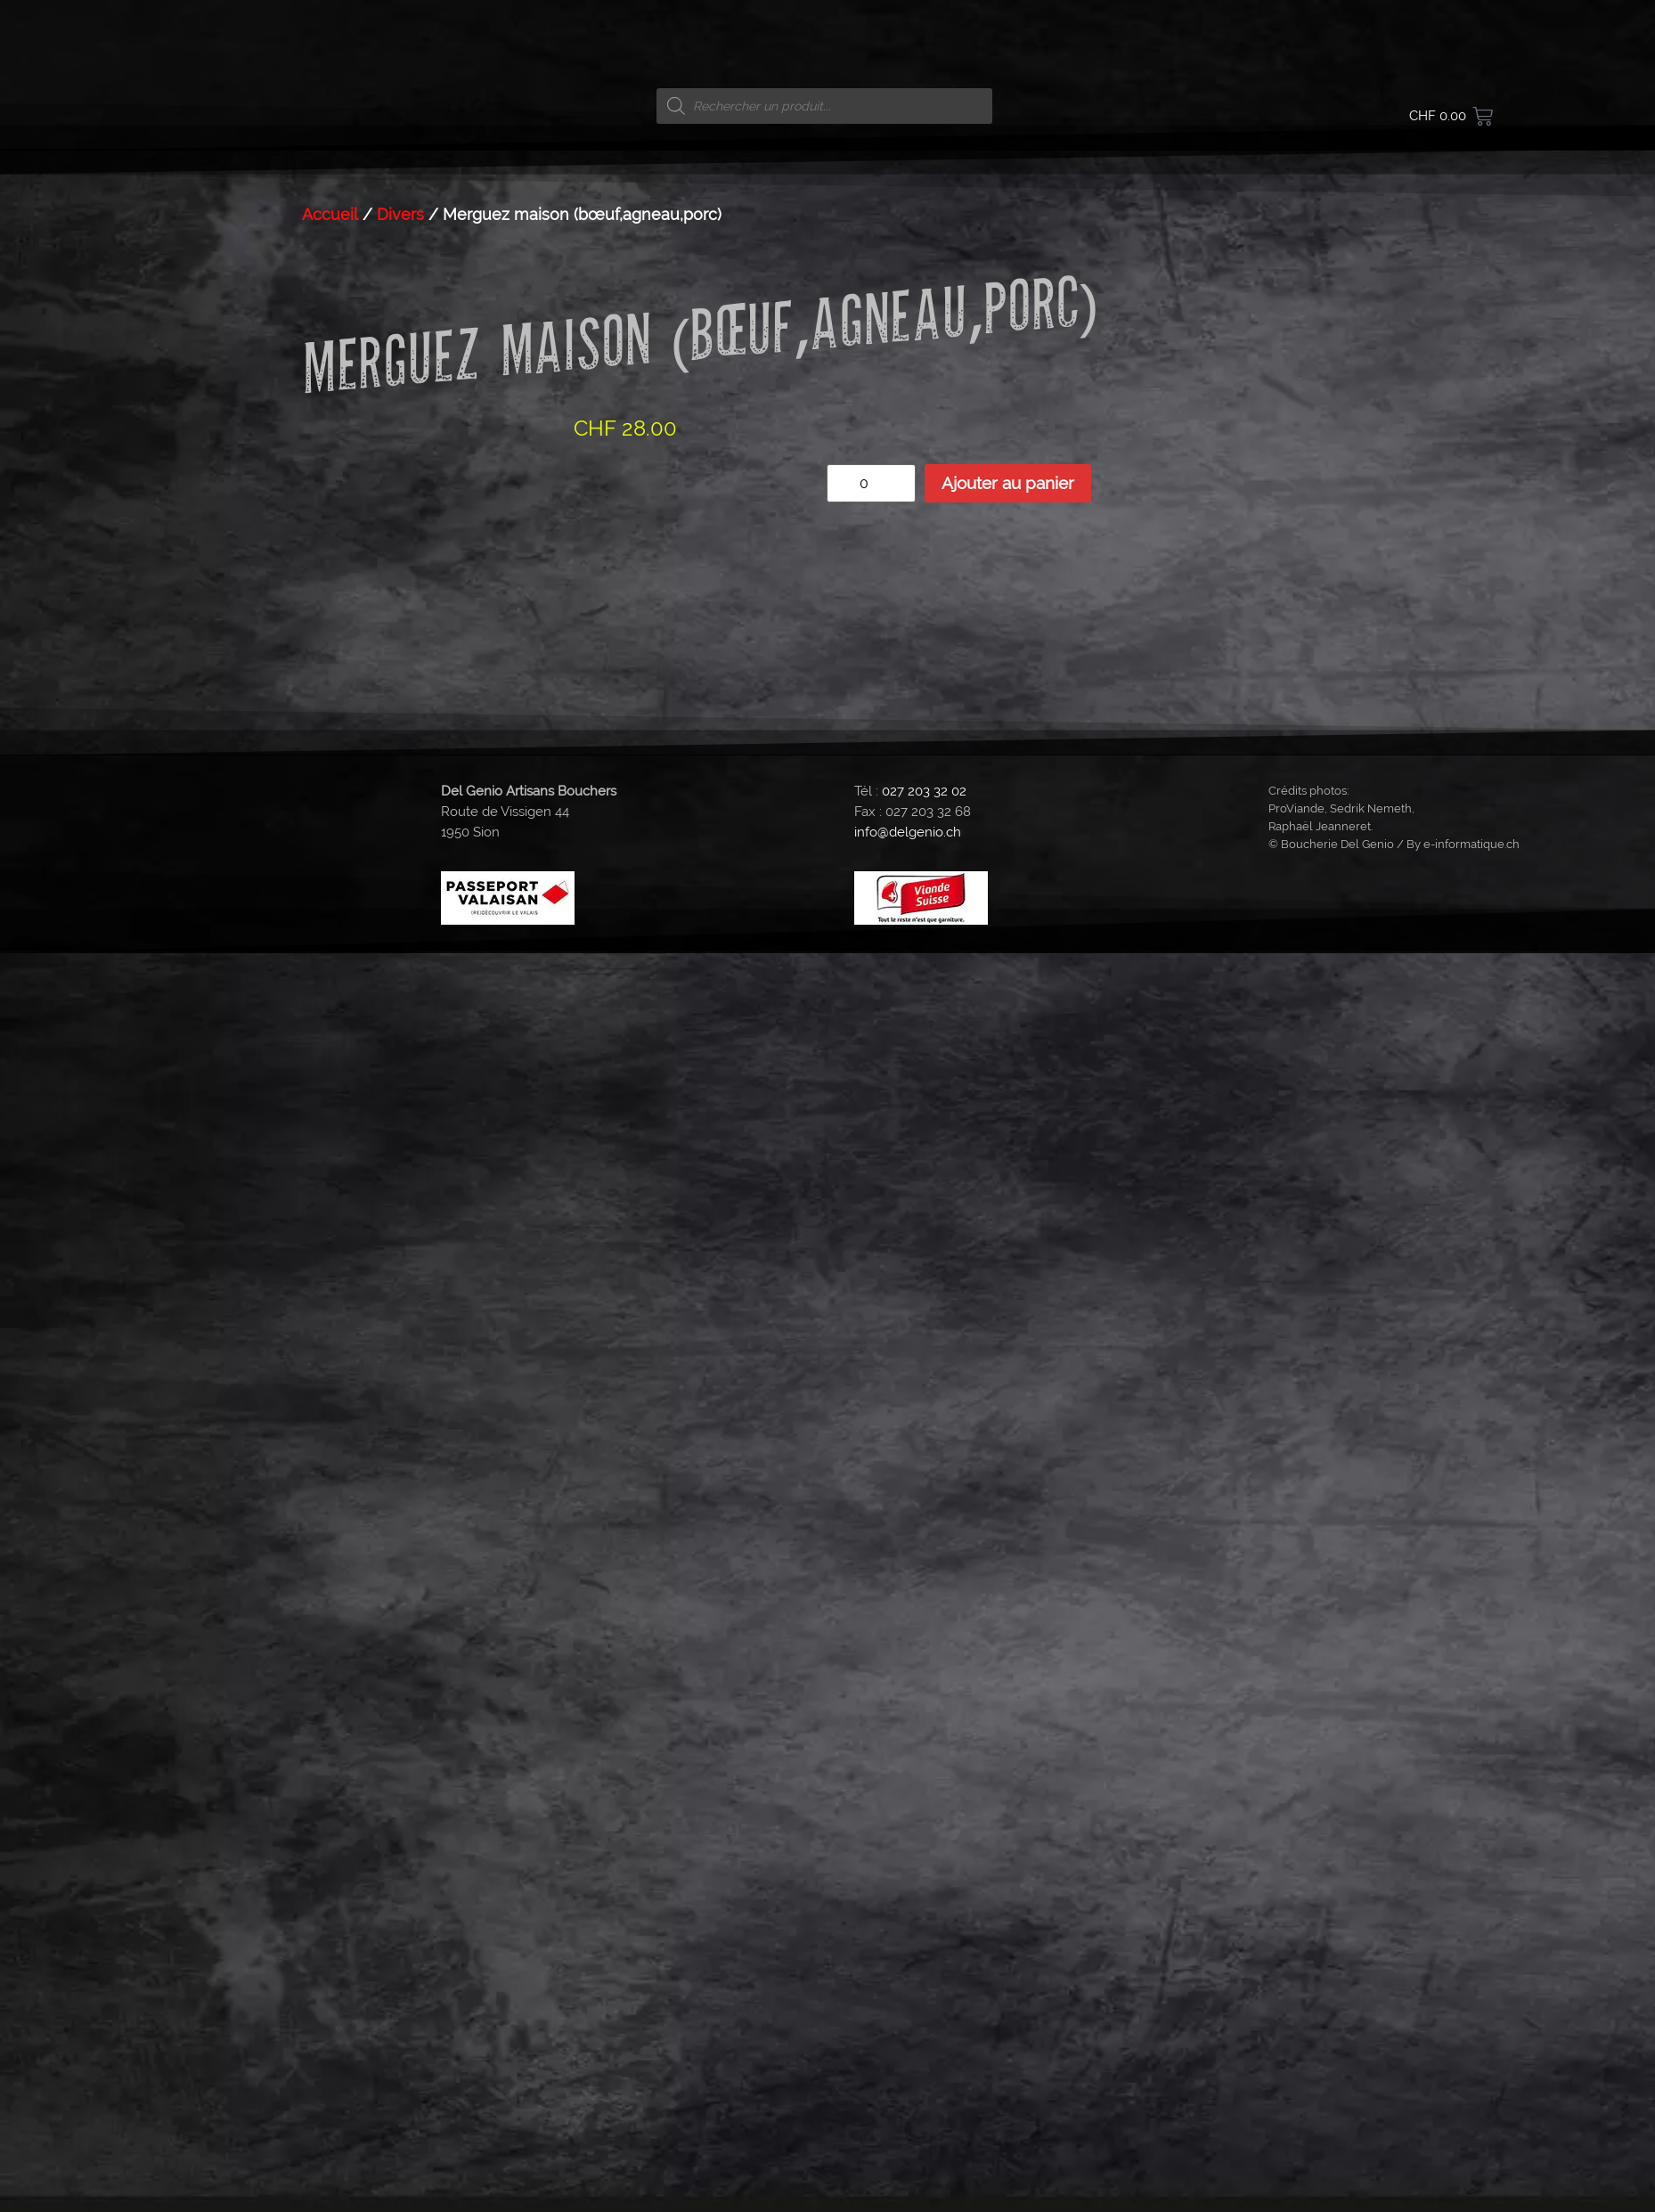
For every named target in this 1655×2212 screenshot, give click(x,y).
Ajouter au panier (1008, 483)
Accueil (330, 214)
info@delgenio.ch (907, 832)
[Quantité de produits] (871, 483)
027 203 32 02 (924, 791)
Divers (400, 214)
